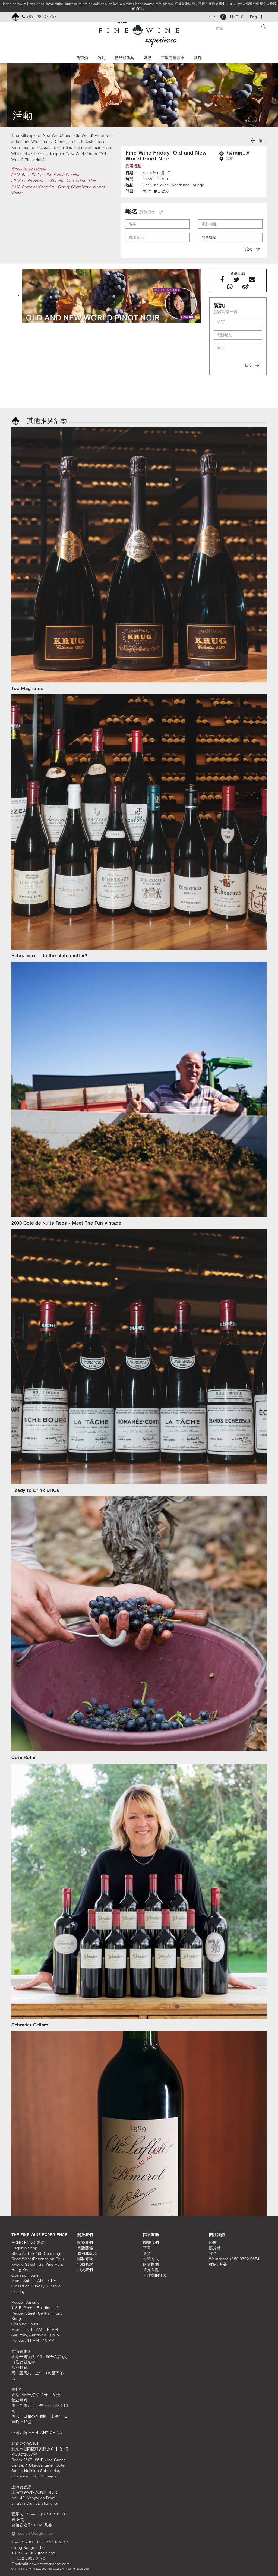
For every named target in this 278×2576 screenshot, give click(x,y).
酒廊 (198, 57)
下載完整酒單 (173, 57)
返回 (259, 140)
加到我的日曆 (234, 153)
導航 (226, 158)
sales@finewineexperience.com (42, 2563)
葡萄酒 (82, 57)
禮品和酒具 (124, 57)
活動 (101, 57)
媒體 (147, 57)
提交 (252, 248)
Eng (253, 16)
